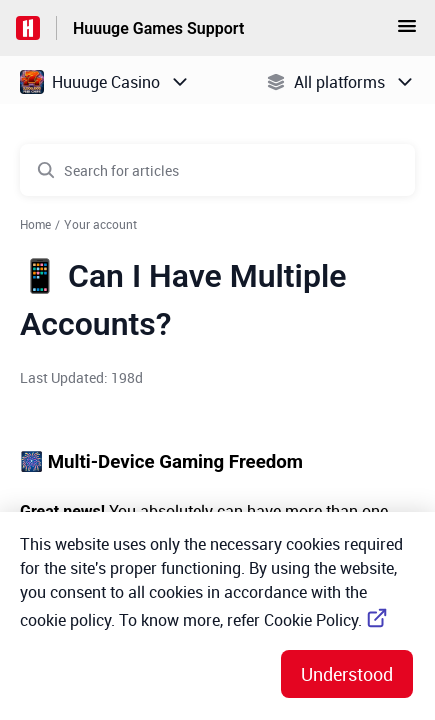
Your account (100, 224)
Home (35, 224)
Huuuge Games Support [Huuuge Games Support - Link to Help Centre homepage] (158, 28)
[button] (407, 32)
